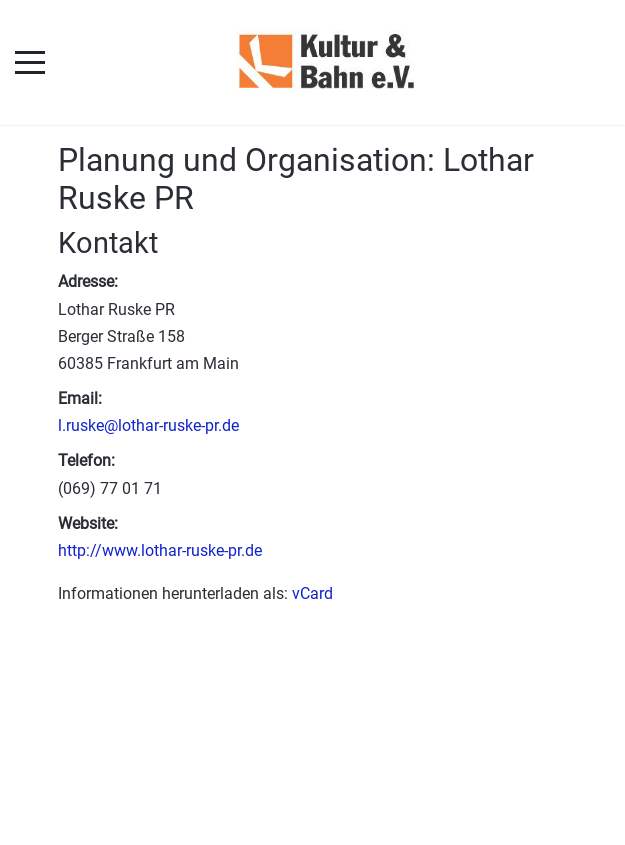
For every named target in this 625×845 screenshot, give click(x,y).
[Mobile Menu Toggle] (30, 62)
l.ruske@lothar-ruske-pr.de (148, 425)
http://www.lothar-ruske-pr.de (160, 550)
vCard (312, 593)
